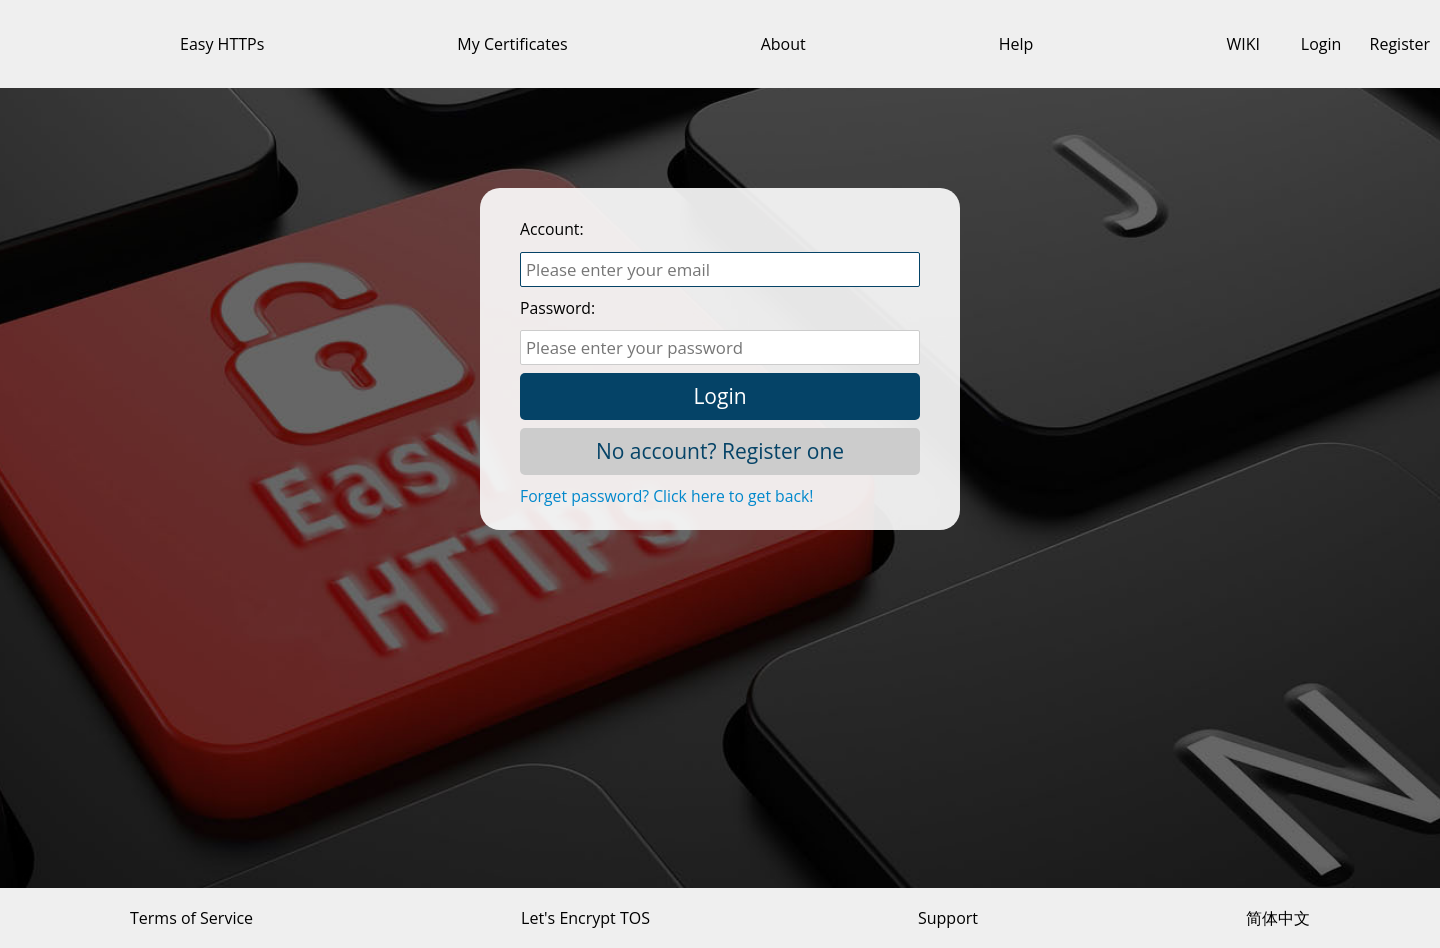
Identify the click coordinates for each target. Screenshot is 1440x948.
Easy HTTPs (222, 44)
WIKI (1243, 44)
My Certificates (512, 44)
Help (1016, 44)
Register (1400, 44)
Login (1321, 44)
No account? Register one (720, 451)
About (783, 44)
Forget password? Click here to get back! (667, 496)
